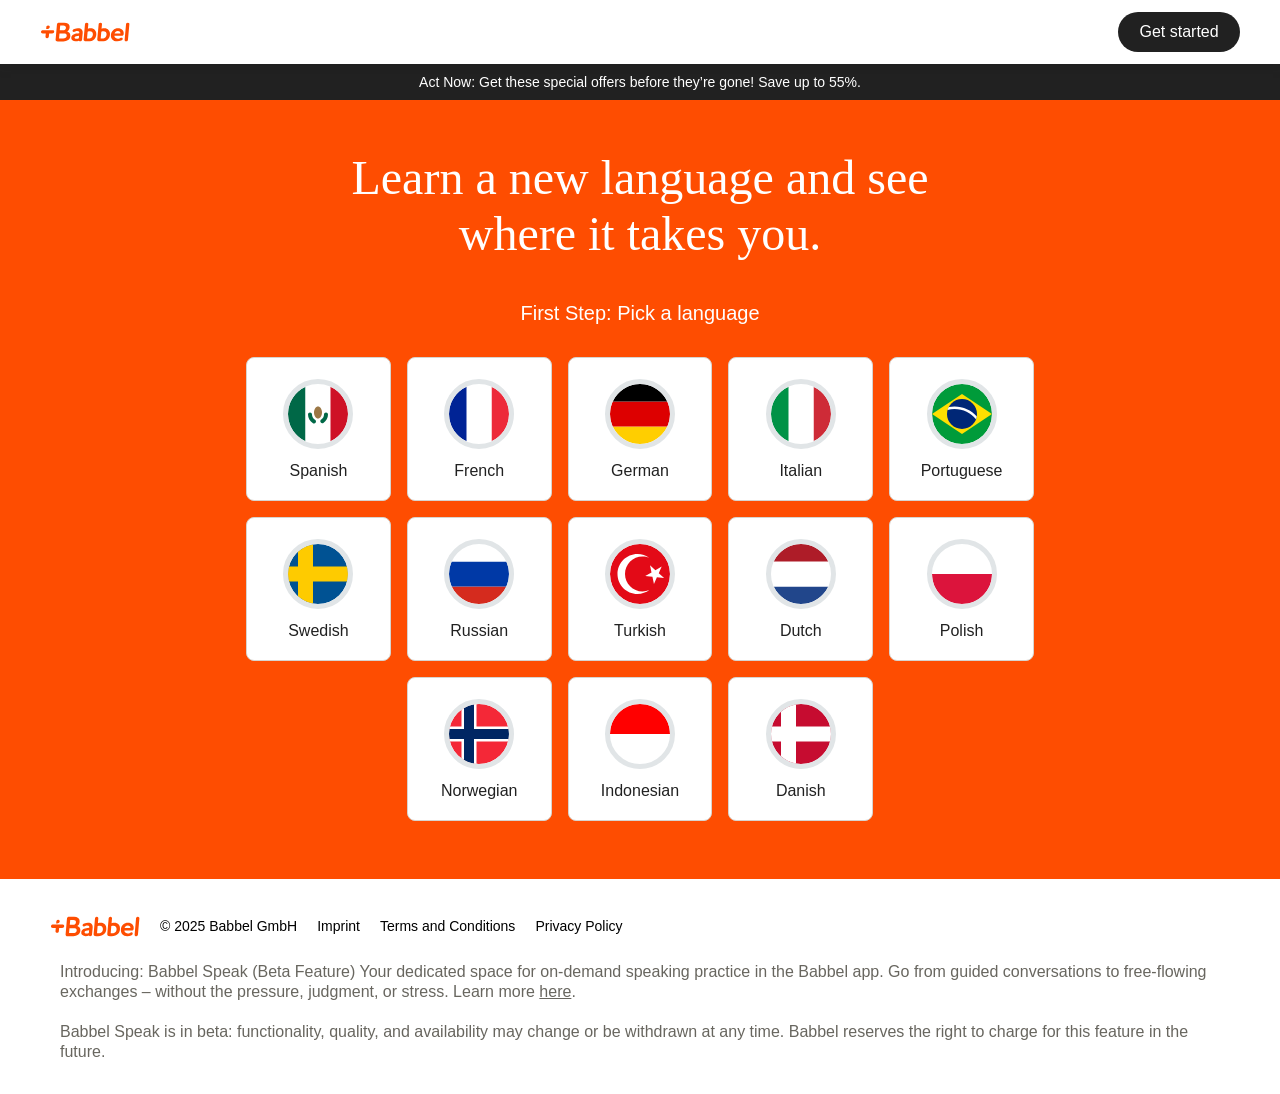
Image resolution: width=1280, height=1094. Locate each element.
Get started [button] (1174, 32)
